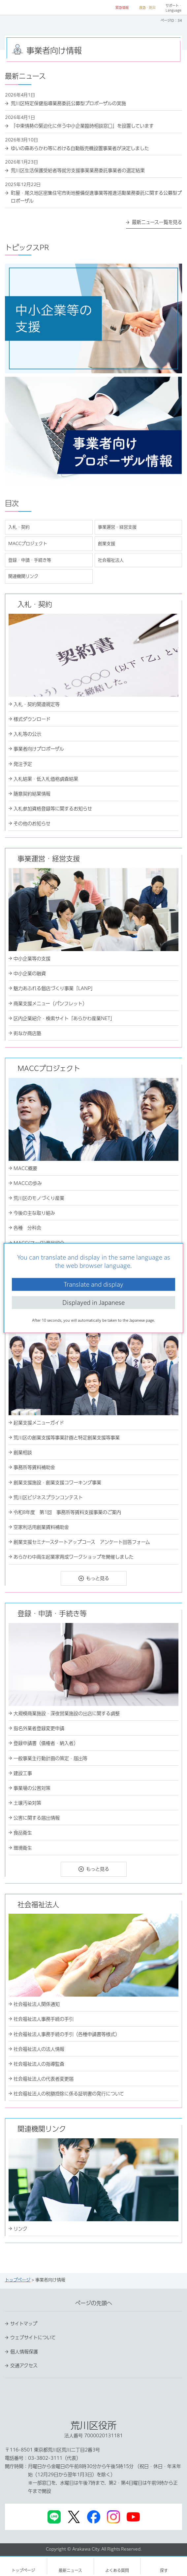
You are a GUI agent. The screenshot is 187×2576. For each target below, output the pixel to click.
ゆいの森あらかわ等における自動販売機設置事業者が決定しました (80, 148)
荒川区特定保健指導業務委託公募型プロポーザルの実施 (68, 103)
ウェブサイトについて (33, 2337)
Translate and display (93, 1284)
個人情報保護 (24, 2351)
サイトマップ (23, 2323)
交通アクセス (24, 2365)
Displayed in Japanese (93, 1303)
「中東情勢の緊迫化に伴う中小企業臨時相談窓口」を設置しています (82, 126)
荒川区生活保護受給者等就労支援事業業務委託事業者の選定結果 (78, 170)
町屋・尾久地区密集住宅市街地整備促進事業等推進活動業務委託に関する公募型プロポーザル (96, 197)
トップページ (17, 2280)
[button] (119, 7)
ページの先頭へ (93, 2303)
